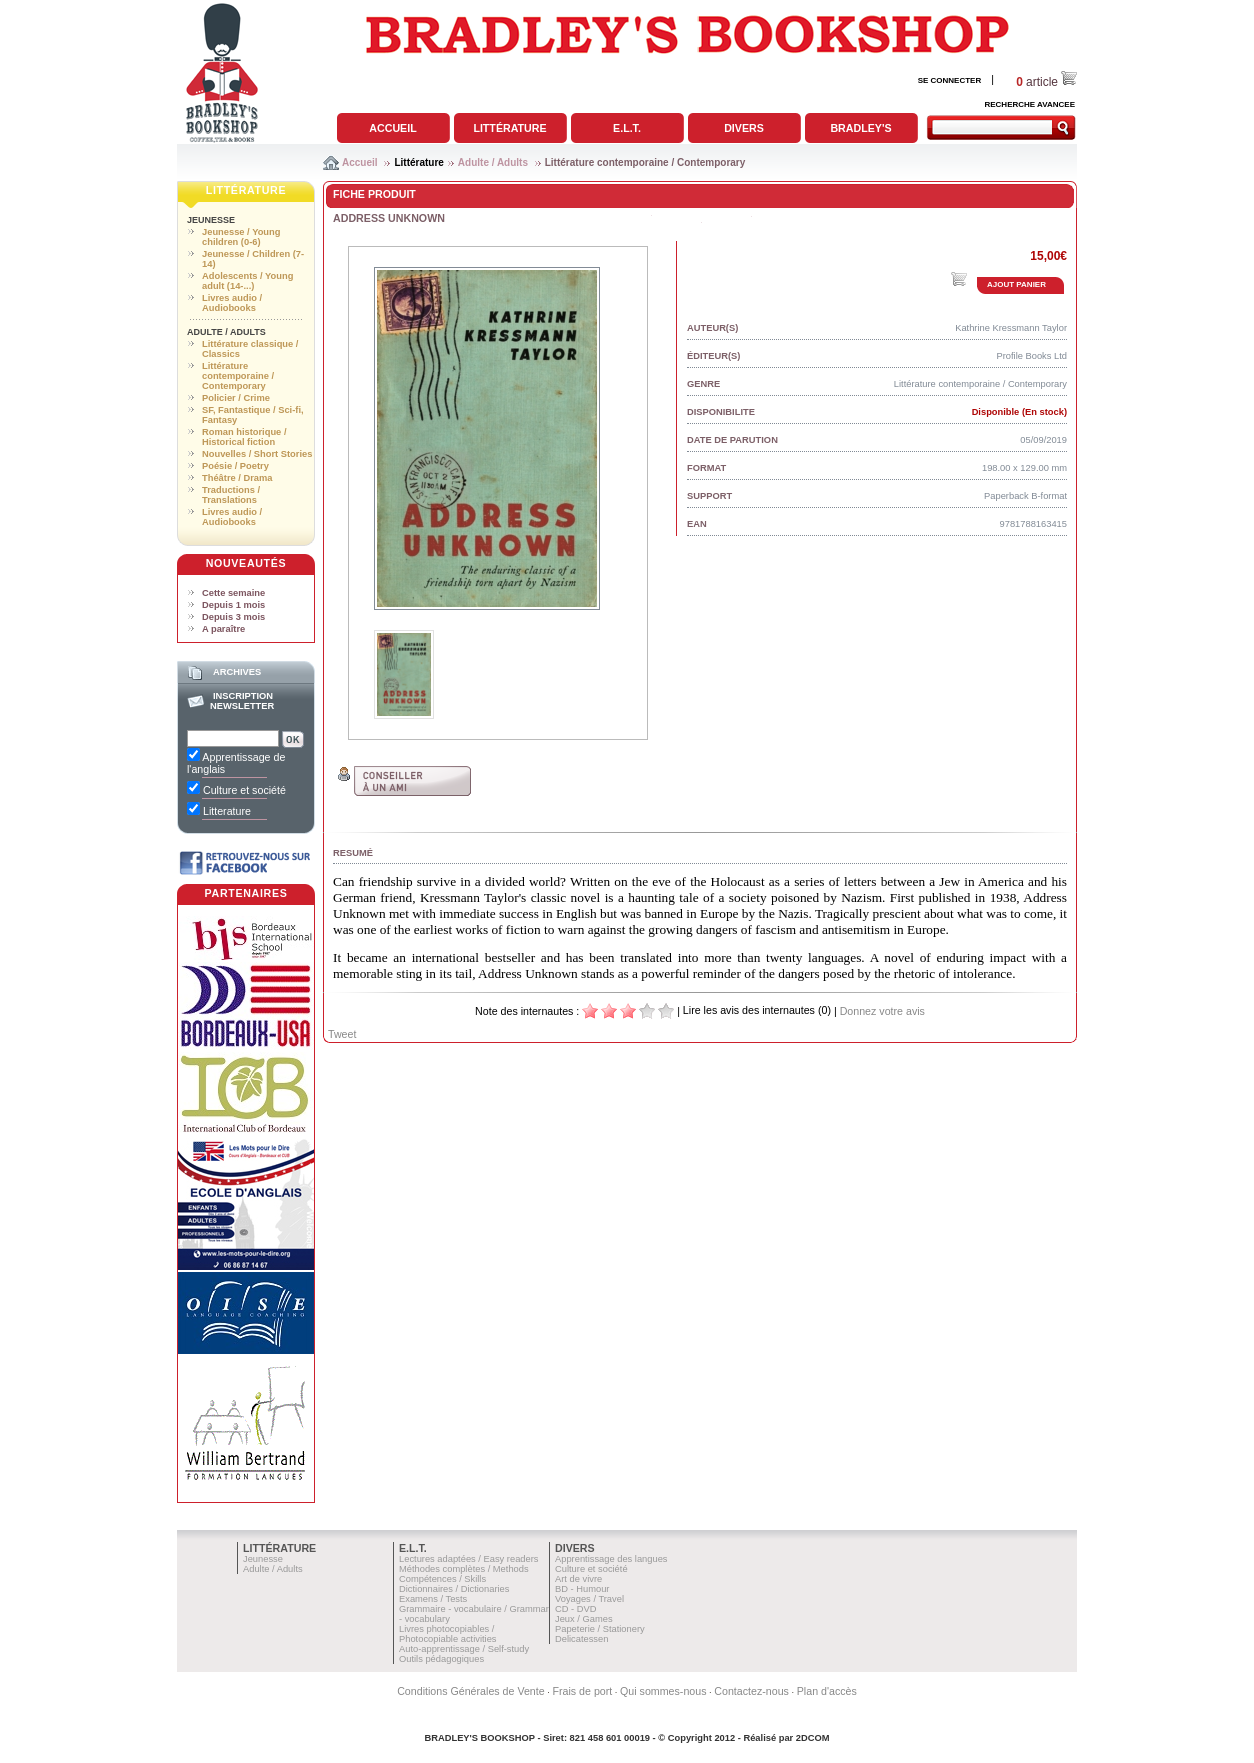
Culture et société (591, 1569)
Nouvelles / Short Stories (257, 454)
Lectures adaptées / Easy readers (469, 1559)
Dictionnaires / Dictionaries (454, 1589)
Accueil (392, 128)
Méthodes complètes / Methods (464, 1569)
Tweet (342, 1034)
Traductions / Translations (231, 495)
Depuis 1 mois (233, 605)
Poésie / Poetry (235, 466)
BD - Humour (582, 1589)
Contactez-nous (751, 1691)
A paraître (223, 629)
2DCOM (813, 1738)
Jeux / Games (584, 1619)
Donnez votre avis (882, 1011)
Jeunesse (211, 220)
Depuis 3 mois (233, 617)
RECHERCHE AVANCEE (1029, 104)
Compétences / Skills (442, 1579)
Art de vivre (578, 1579)
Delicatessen (581, 1639)
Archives (237, 672)
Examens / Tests (433, 1599)
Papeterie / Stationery (600, 1629)
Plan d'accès (827, 1691)
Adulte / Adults (493, 162)
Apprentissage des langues (611, 1559)
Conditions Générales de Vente (471, 1691)
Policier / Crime (236, 398)
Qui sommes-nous (663, 1691)
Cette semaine (233, 593)
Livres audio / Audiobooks (232, 303)
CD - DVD (575, 1609)
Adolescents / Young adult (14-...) (247, 281)
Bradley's (860, 128)
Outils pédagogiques (441, 1659)
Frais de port (582, 1691)
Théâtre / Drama (237, 478)
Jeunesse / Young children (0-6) (241, 237)
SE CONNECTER (950, 80)
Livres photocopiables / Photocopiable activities (448, 1634)
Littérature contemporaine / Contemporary (645, 162)
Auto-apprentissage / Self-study (464, 1649)
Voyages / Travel (589, 1599)
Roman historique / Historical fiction (244, 437)
